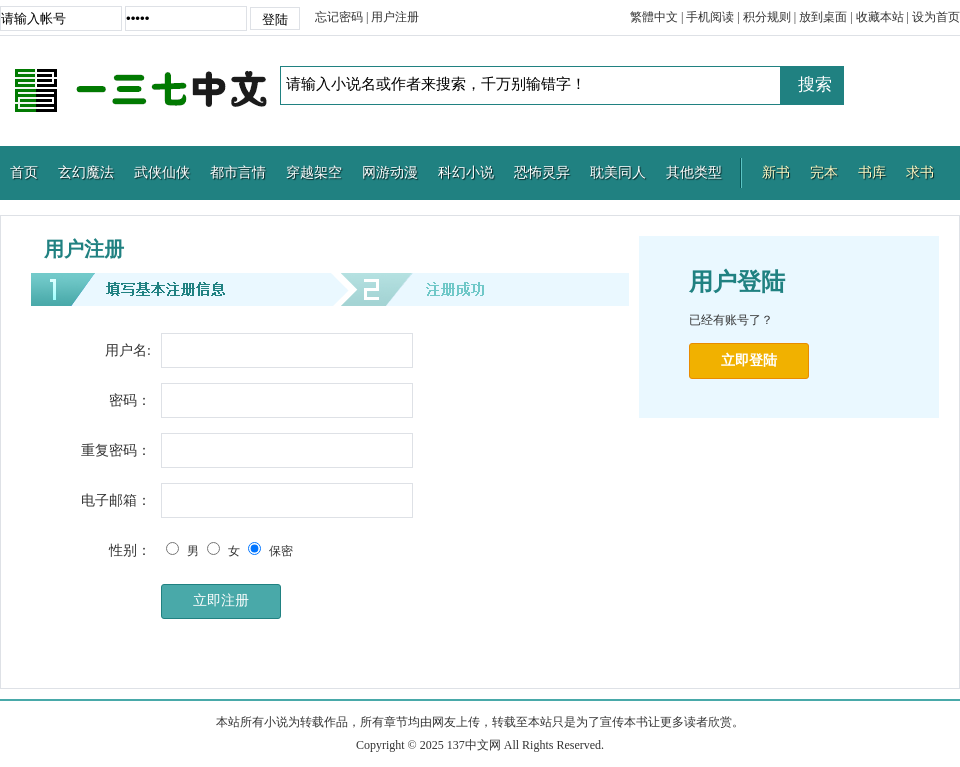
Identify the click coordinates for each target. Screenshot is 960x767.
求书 (920, 172)
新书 (776, 172)
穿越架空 (314, 172)
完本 (824, 172)
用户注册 (395, 17)
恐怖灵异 (542, 172)
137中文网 (140, 91)
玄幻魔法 (86, 172)
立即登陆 (749, 360)
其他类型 (694, 172)
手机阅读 (710, 17)
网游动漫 (390, 172)
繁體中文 (654, 17)
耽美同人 (618, 172)
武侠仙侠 (162, 172)
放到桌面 (823, 17)
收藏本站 (880, 17)
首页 (24, 172)
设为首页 (936, 17)
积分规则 (767, 17)
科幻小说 (466, 172)
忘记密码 (339, 17)
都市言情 (238, 172)
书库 (872, 172)
